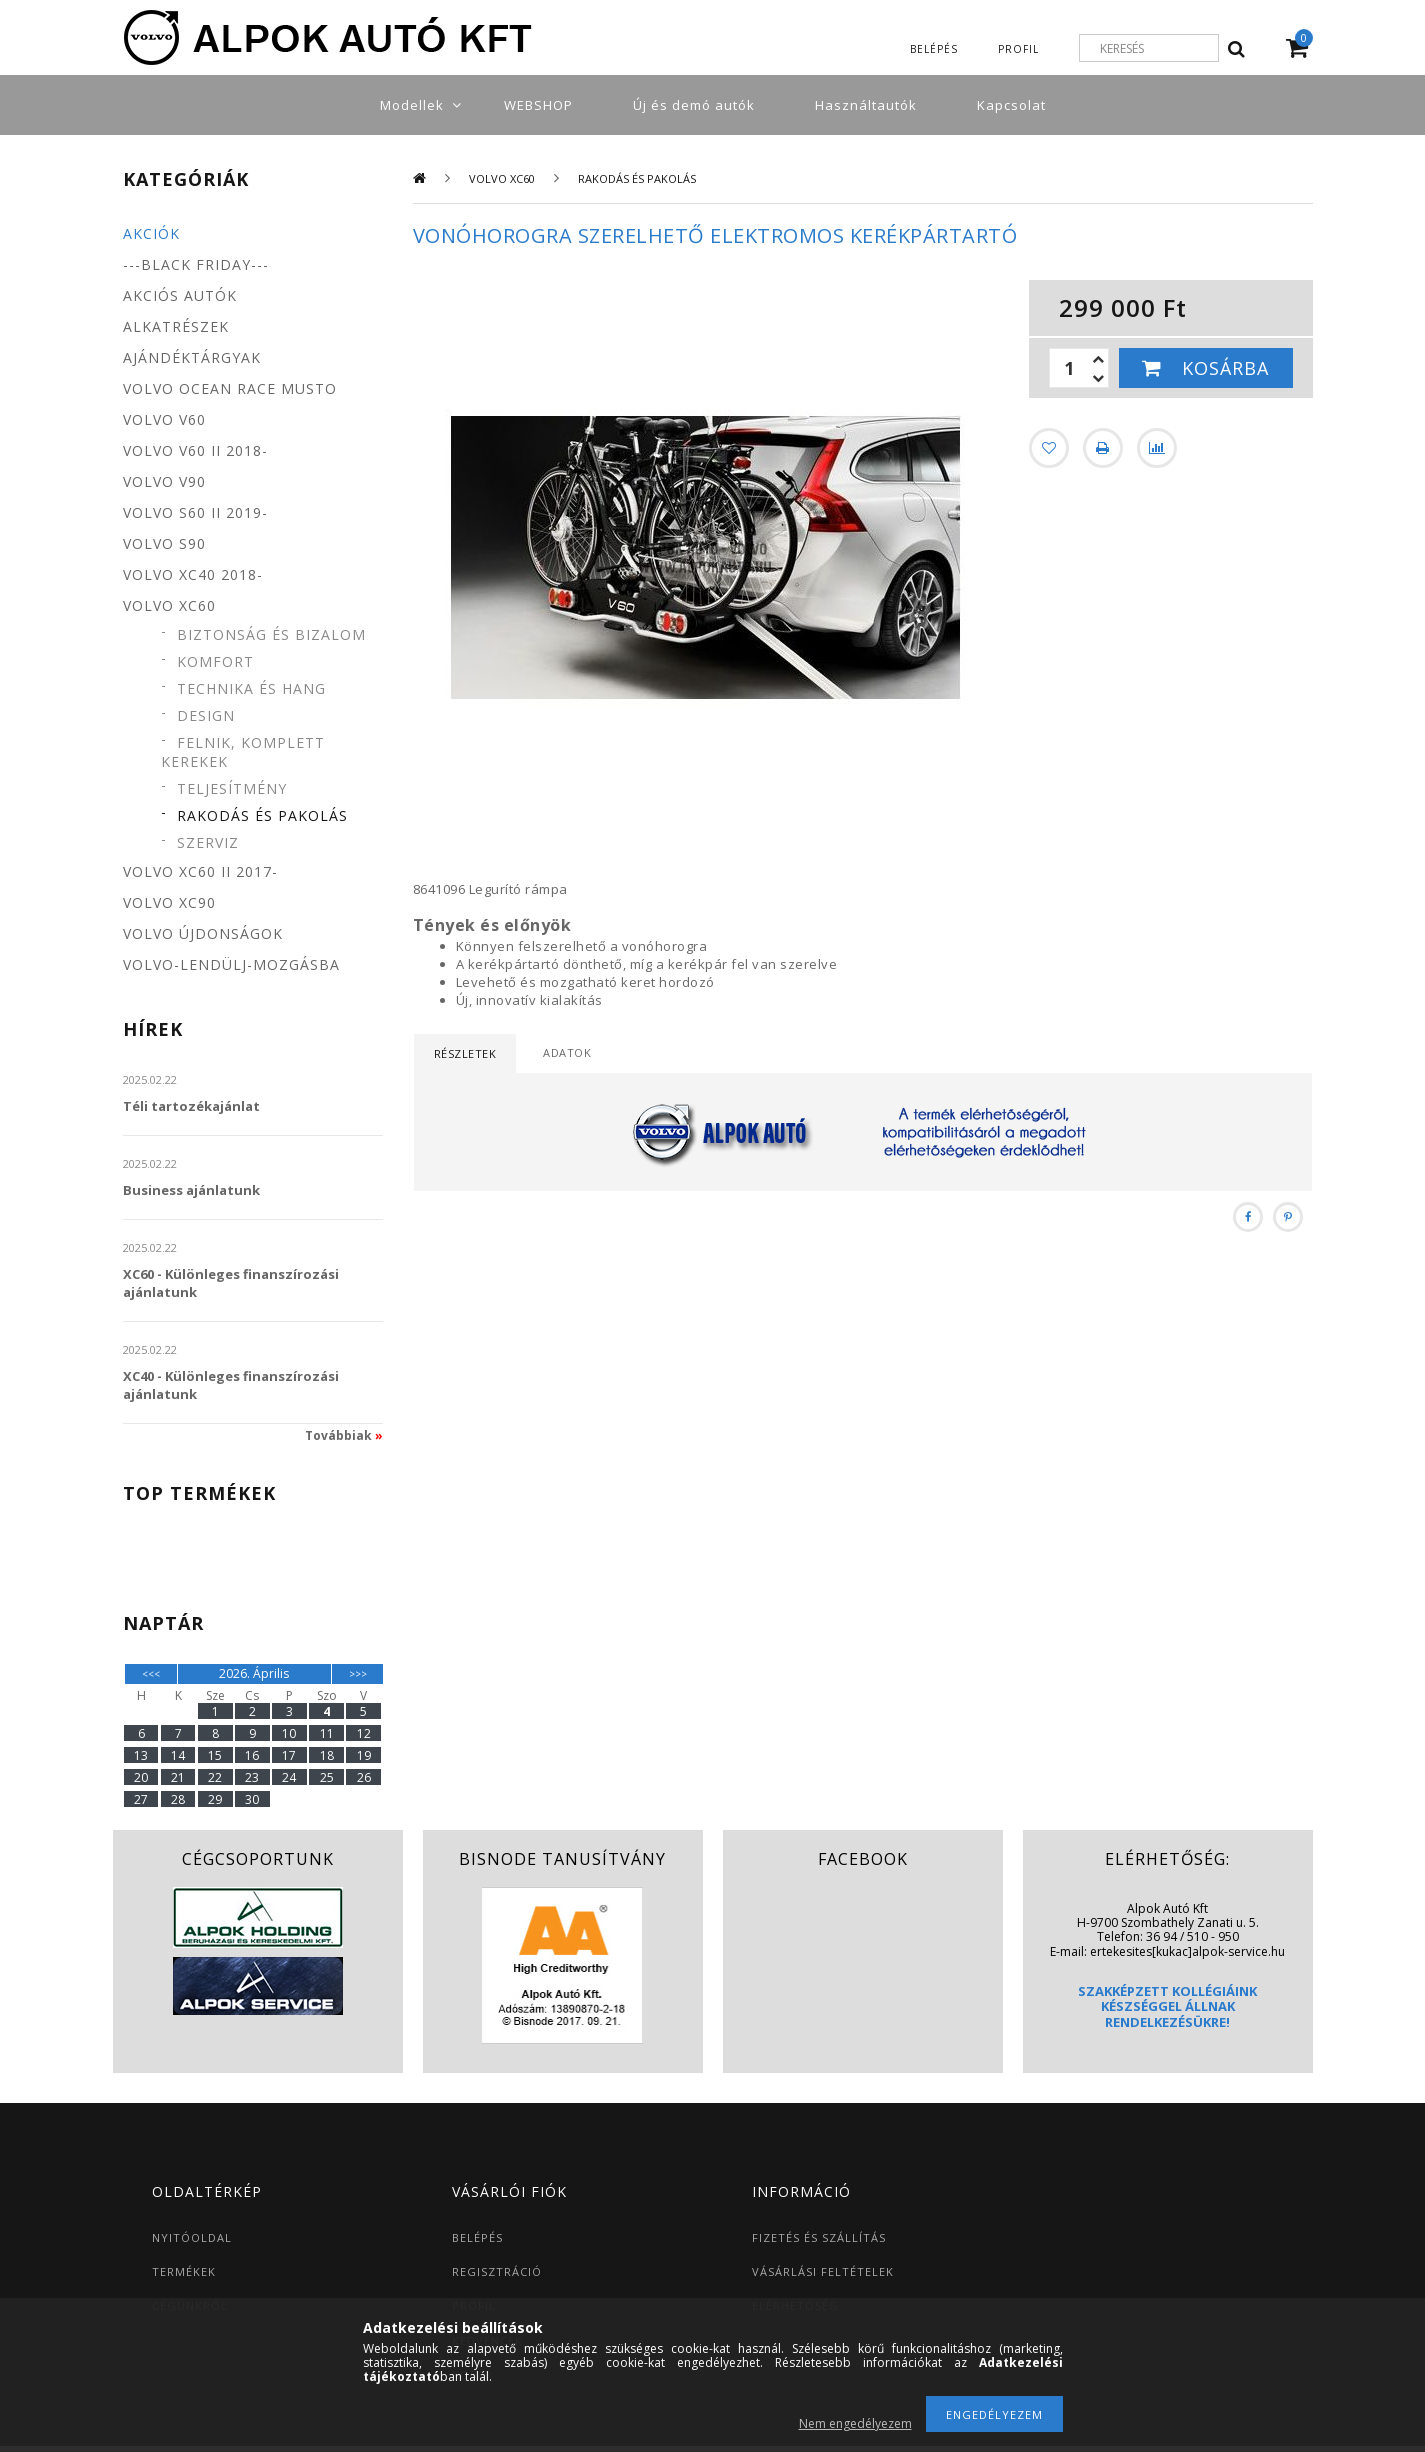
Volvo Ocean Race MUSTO (230, 388)
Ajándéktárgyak (192, 357)
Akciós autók (180, 295)
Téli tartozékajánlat (191, 1106)
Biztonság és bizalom (271, 634)
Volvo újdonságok (203, 933)
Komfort (215, 661)
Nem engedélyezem (855, 2423)
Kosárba (1225, 368)
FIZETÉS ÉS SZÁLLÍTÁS (819, 2237)
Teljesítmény (232, 788)
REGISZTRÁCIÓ (497, 2271)
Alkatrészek (176, 326)
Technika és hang (251, 688)
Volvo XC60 (502, 178)
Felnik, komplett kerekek (243, 752)
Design (206, 715)
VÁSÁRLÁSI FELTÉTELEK (823, 2271)
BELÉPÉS (477, 2237)
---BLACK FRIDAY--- (196, 264)
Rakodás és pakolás (262, 815)
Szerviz (208, 842)
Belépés (934, 49)
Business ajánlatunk (191, 1190)
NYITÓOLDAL (192, 2237)
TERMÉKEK (184, 2271)
